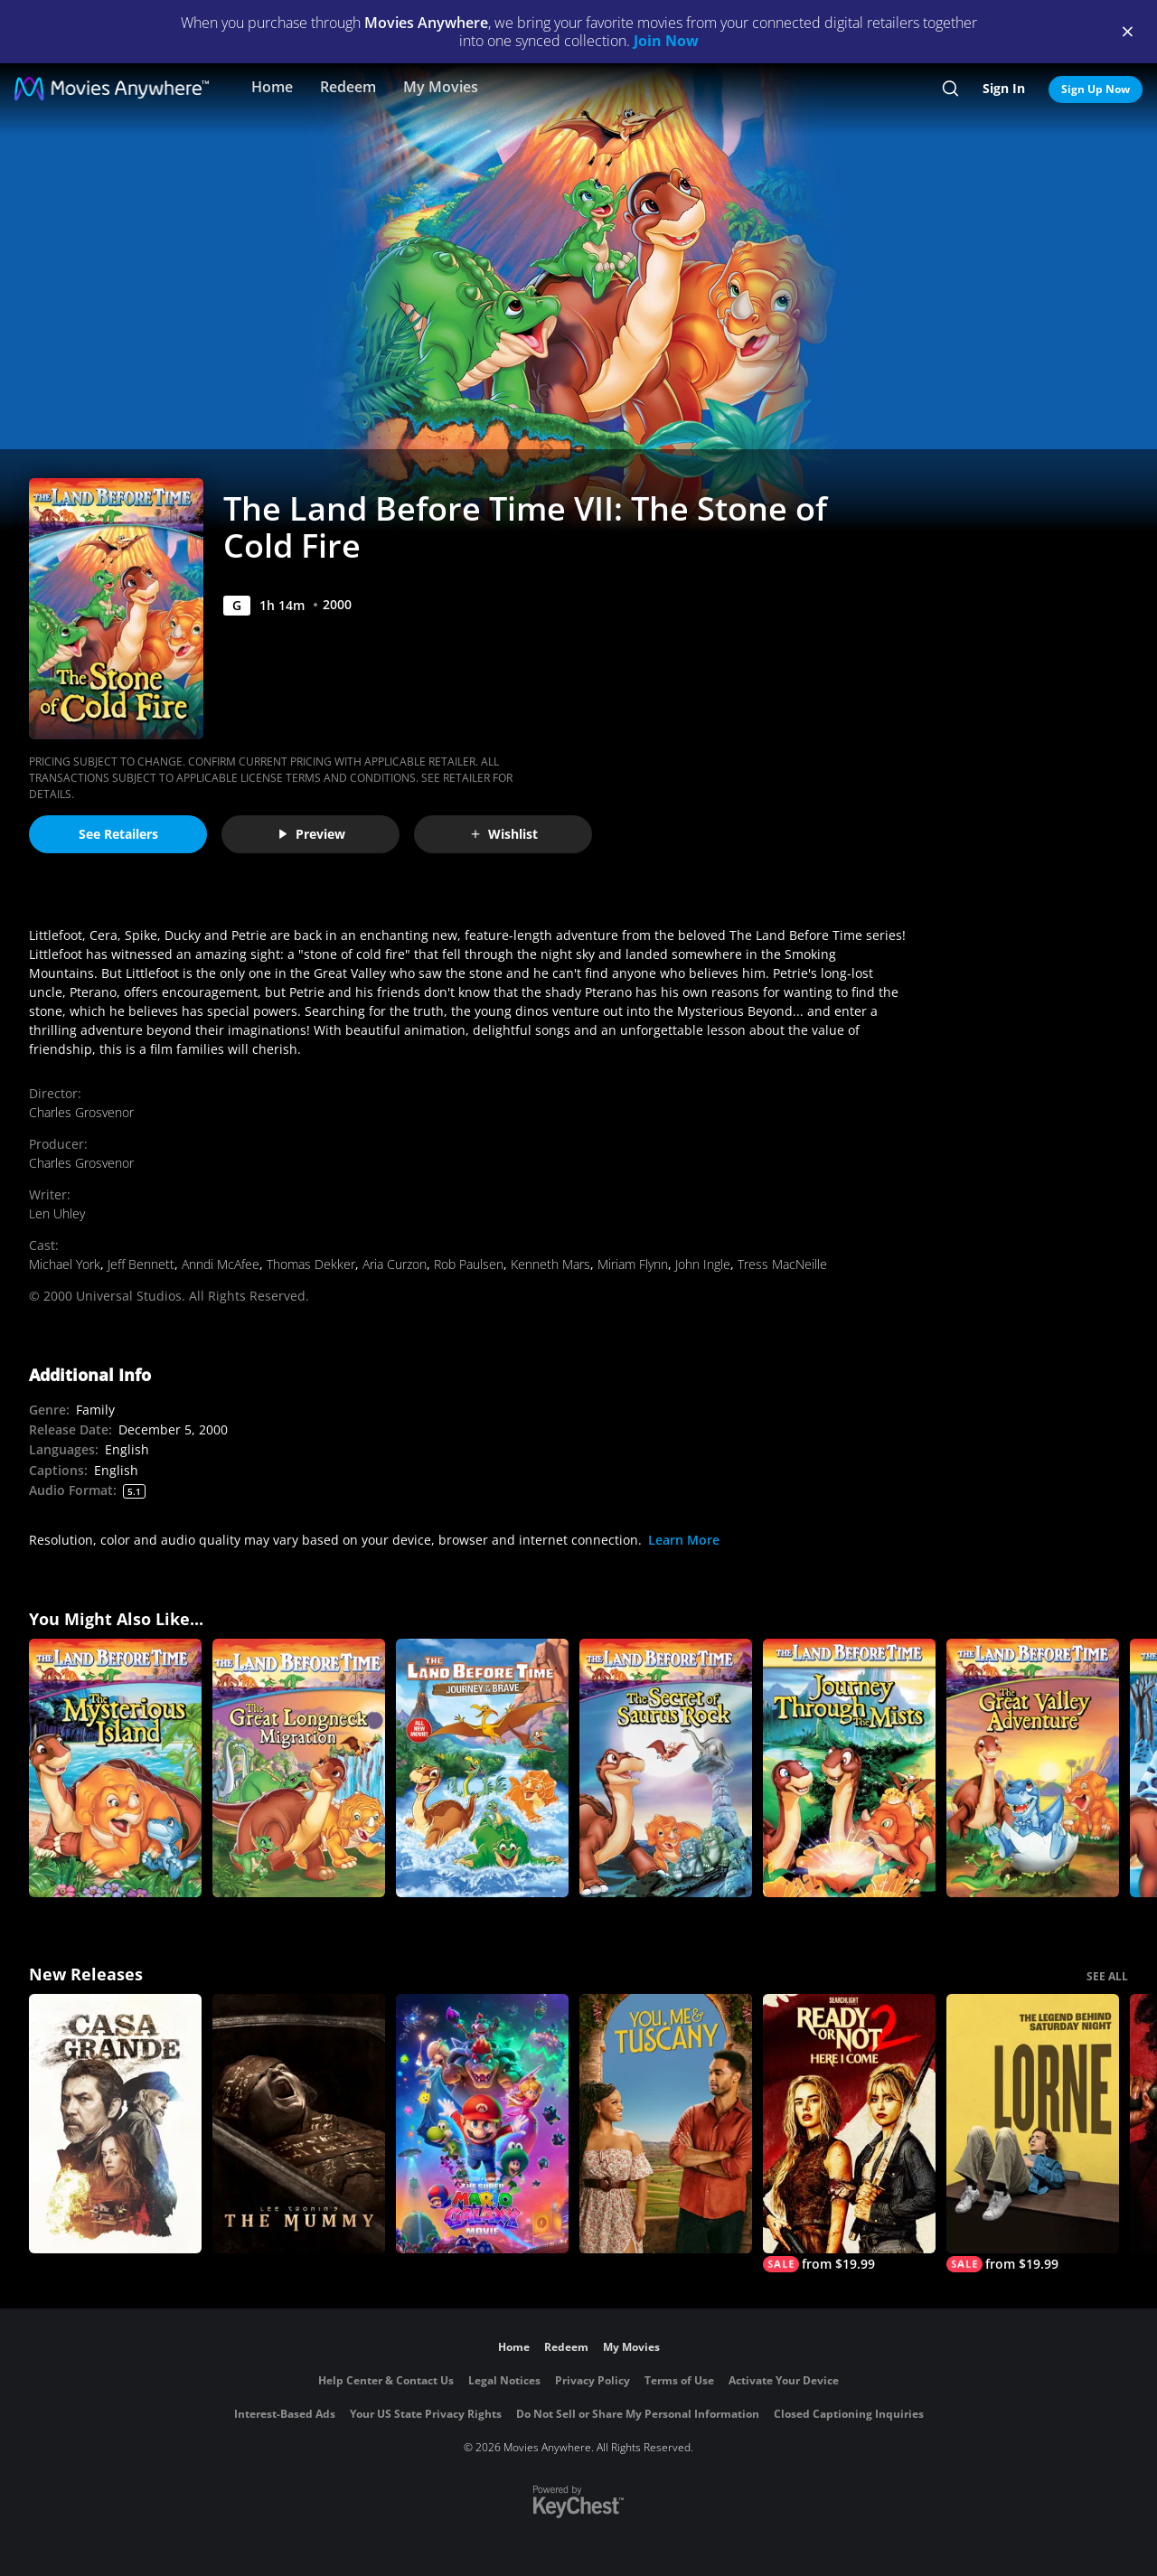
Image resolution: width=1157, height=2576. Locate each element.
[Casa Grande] (115, 2123)
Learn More (684, 1539)
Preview (311, 833)
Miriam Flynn (632, 1264)
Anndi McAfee (220, 1264)
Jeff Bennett (141, 1264)
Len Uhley (57, 1213)
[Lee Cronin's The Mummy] (298, 2123)
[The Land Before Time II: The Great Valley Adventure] (1032, 1768)
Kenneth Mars (550, 1264)
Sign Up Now (1095, 89)
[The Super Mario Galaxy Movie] (482, 2123)
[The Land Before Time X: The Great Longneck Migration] (298, 1768)
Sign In (1004, 88)
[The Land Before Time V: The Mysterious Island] (115, 1768)
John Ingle (702, 1264)
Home (272, 87)
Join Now (666, 41)
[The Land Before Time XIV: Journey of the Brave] (482, 1768)
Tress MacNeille (782, 1264)
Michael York (64, 1264)
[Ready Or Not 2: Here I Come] (849, 2133)
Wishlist (503, 833)
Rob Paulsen (468, 1264)
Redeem (348, 87)
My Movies (440, 87)
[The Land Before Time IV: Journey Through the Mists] (849, 1768)
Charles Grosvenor (81, 1112)
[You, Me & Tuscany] (665, 2123)
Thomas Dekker (311, 1264)
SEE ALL (1107, 1976)
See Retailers (118, 833)
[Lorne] (1032, 2133)
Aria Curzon (394, 1264)
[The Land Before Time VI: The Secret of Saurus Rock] (665, 1768)
